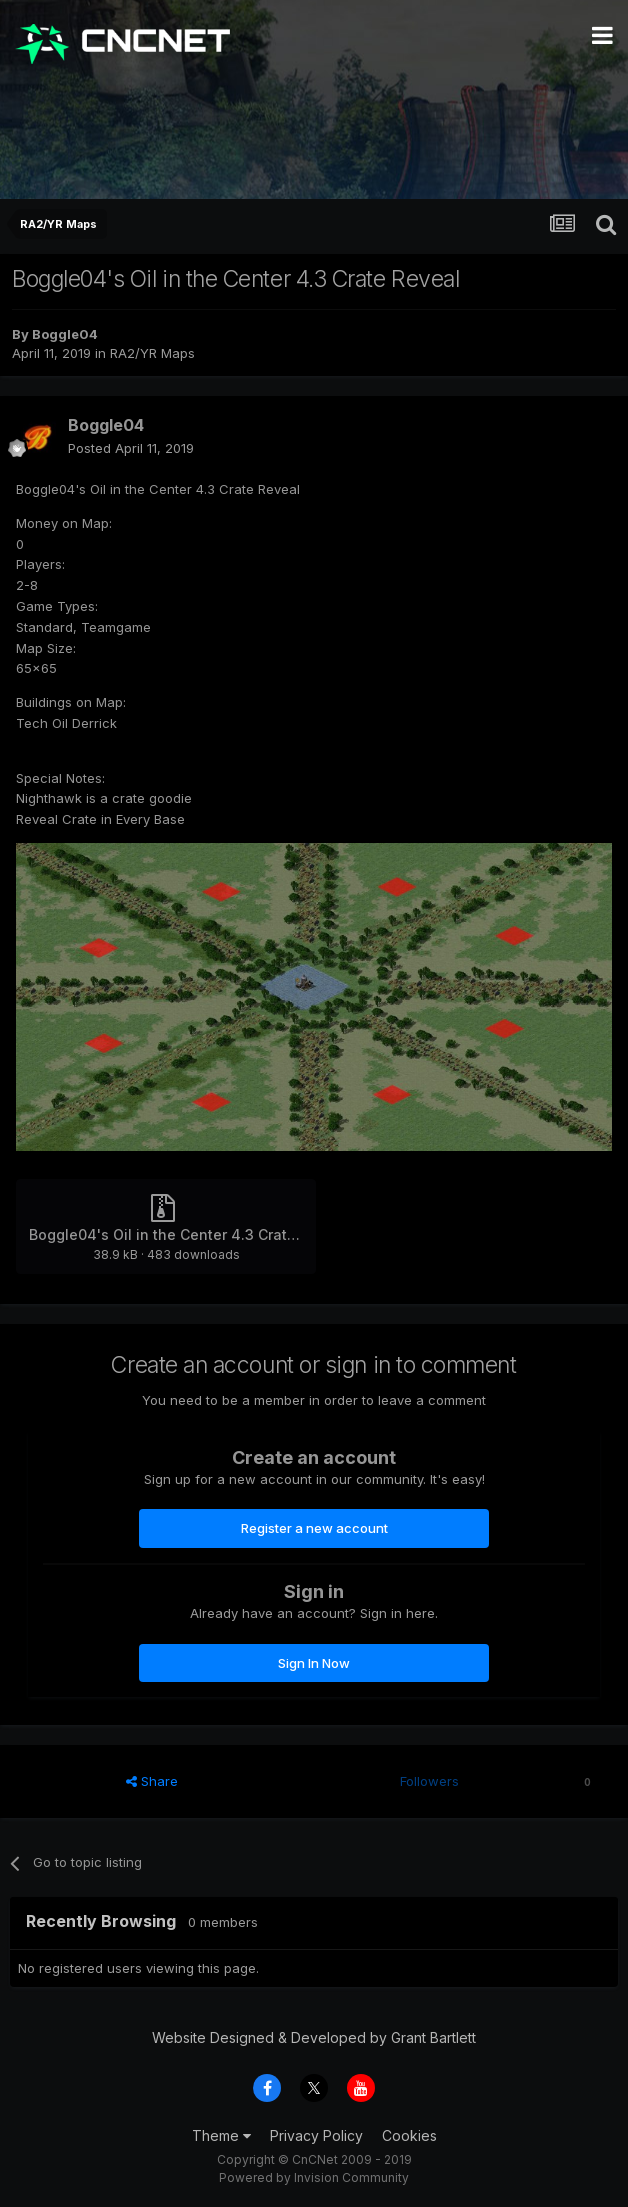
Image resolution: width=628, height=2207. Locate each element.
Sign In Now (314, 1663)
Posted (131, 448)
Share (152, 1781)
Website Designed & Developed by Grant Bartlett (314, 2037)
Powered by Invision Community (314, 2177)
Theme (221, 2135)
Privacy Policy (316, 2135)
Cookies (409, 2135)
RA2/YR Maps (152, 353)
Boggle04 (65, 334)
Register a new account (314, 1528)
